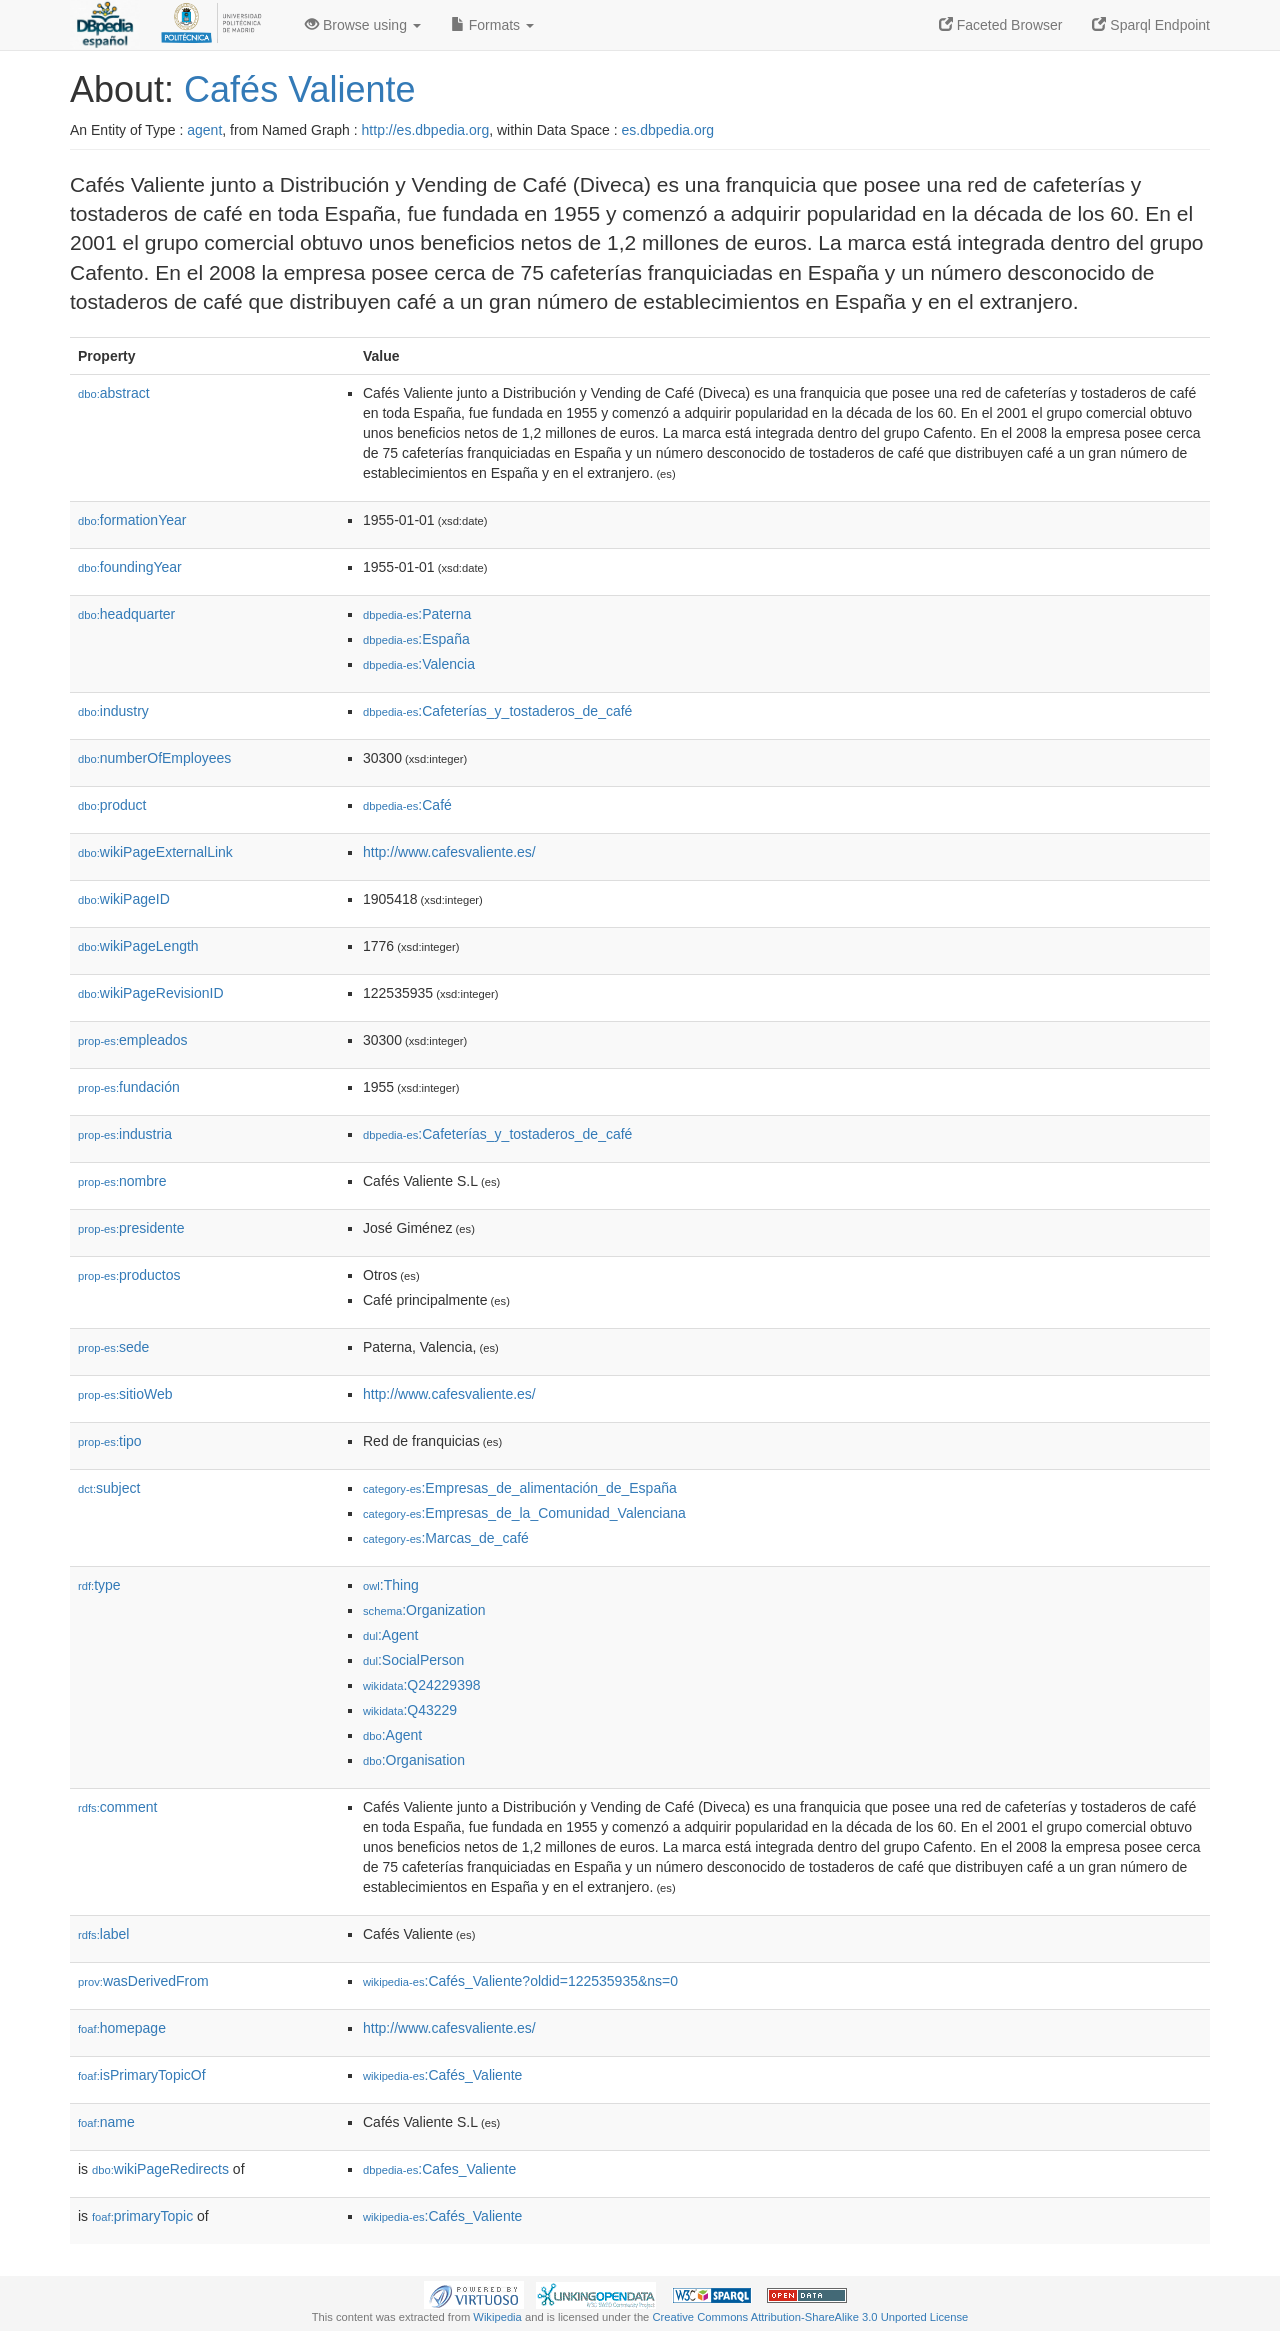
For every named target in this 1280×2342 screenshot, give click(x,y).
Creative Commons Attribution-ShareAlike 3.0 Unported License (810, 2317)
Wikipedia (497, 2317)
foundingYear (130, 567)
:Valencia (419, 664)
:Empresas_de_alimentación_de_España (520, 1488)
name (106, 2122)
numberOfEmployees (154, 758)
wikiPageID (124, 899)
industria (125, 1134)
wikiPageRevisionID (151, 993)
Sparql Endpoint (1151, 25)
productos (129, 1275)
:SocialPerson (413, 1660)
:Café (407, 805)
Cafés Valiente (299, 89)
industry (113, 711)
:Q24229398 (422, 1685)
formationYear (132, 520)
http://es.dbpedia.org (426, 130)
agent (204, 130)
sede (113, 1347)
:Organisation (414, 1760)
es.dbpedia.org (668, 130)
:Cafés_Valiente (442, 2075)
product (112, 805)
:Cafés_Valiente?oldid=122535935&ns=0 (520, 1981)
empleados (133, 1040)
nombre (122, 1181)
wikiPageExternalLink (155, 852)
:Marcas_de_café (446, 1538)
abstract (114, 393)
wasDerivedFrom (143, 1981)
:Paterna (417, 614)
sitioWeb (125, 1394)
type (99, 1585)
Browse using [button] (363, 25)
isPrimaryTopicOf (142, 2075)
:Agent (390, 1635)
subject (109, 1488)
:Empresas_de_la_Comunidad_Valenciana (524, 1513)
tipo (110, 1441)
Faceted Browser (1001, 25)
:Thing (391, 1585)
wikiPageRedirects (160, 2169)
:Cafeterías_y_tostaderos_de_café (497, 711)
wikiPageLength (138, 946)
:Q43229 (410, 1710)
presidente (131, 1228)
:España (416, 639)
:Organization (424, 1610)
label (103, 1934)
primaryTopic (142, 2216)
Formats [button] (492, 25)
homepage (122, 2028)
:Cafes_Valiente (439, 2169)
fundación (129, 1087)
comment (117, 1807)
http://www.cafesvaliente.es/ (449, 852)
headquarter (126, 614)
